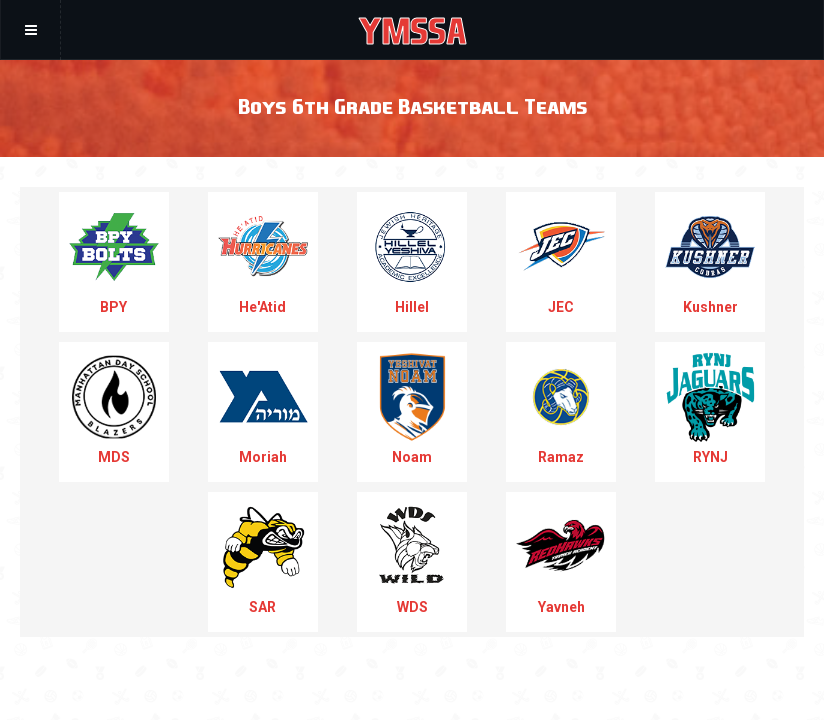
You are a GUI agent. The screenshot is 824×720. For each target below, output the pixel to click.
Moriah (263, 408)
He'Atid (263, 258)
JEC (561, 258)
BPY (114, 258)
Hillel (412, 258)
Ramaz (561, 408)
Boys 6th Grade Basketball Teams (412, 105)
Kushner (710, 258)
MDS (114, 408)
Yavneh (561, 558)
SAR (263, 558)
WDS (412, 558)
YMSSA (412, 30)
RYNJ (710, 408)
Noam (412, 408)
